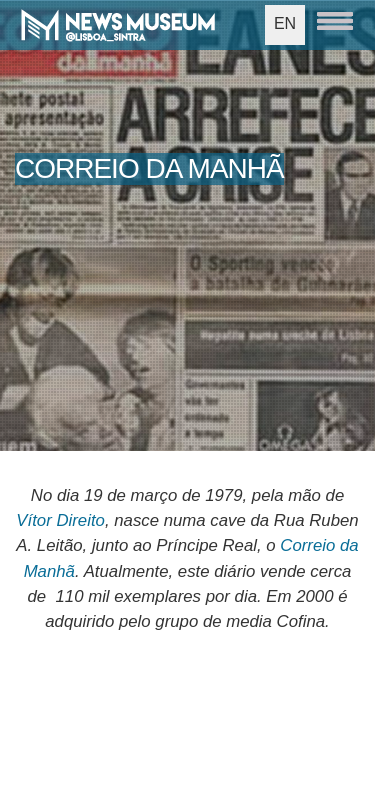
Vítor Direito (60, 520)
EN (285, 23)
